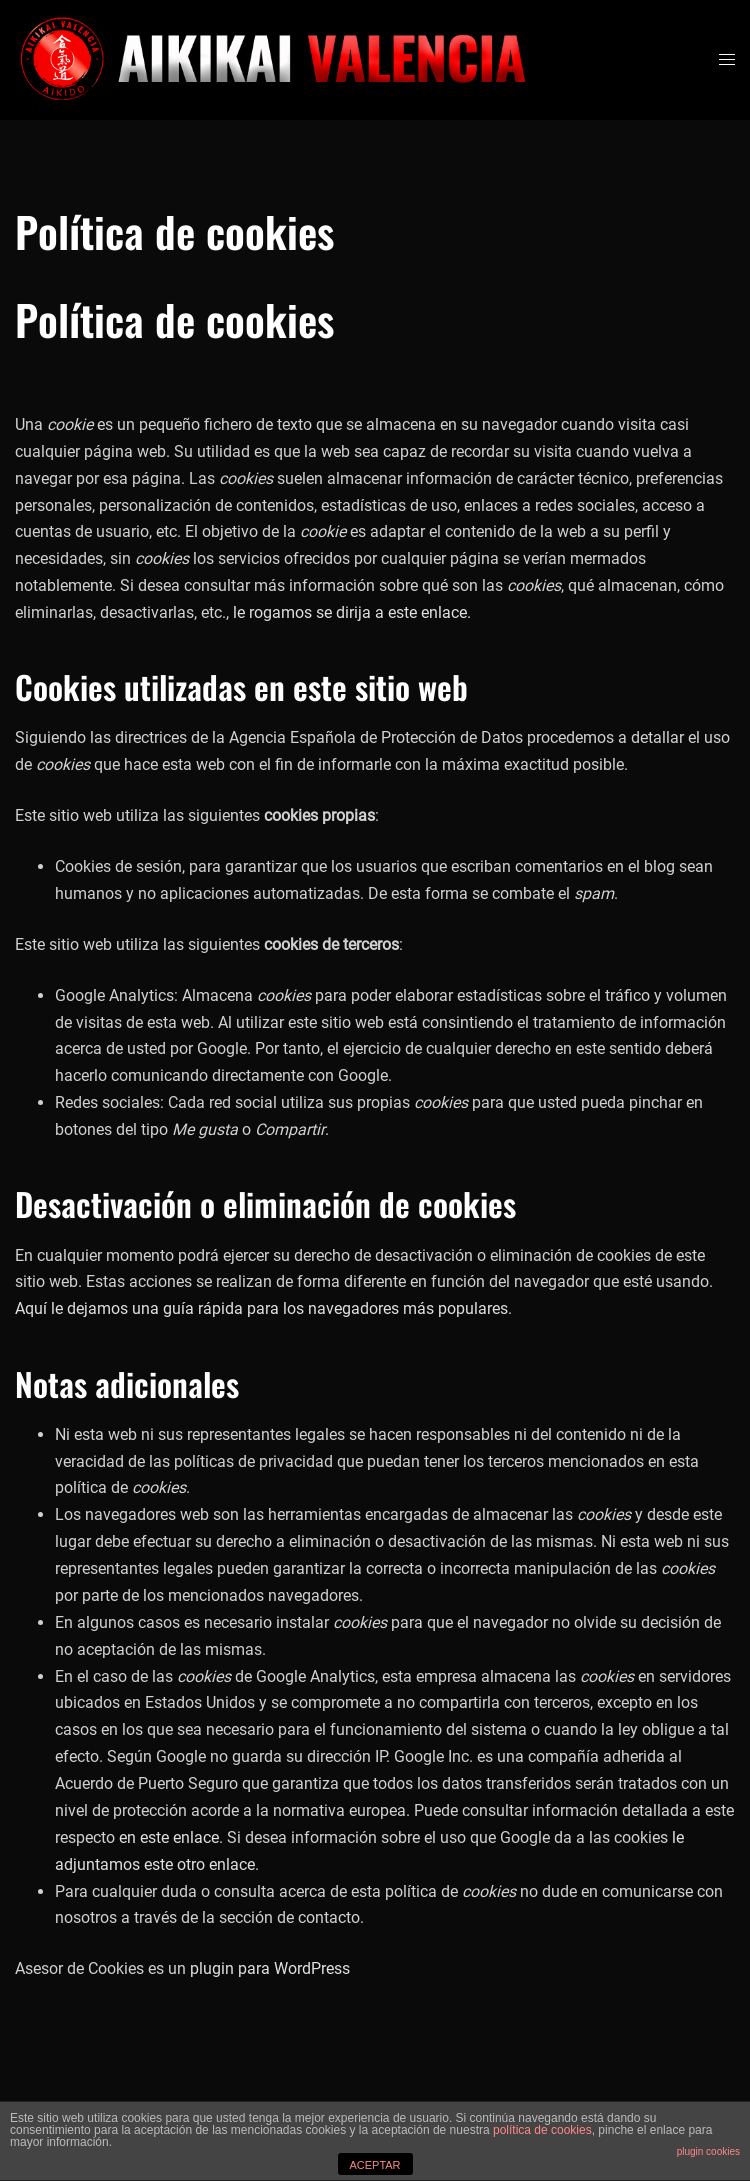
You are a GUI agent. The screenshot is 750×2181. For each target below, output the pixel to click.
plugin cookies (708, 2151)
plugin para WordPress (270, 1968)
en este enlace (169, 1837)
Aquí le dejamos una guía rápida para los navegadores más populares (261, 1308)
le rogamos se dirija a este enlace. (352, 612)
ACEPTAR (374, 2165)
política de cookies (542, 2130)
